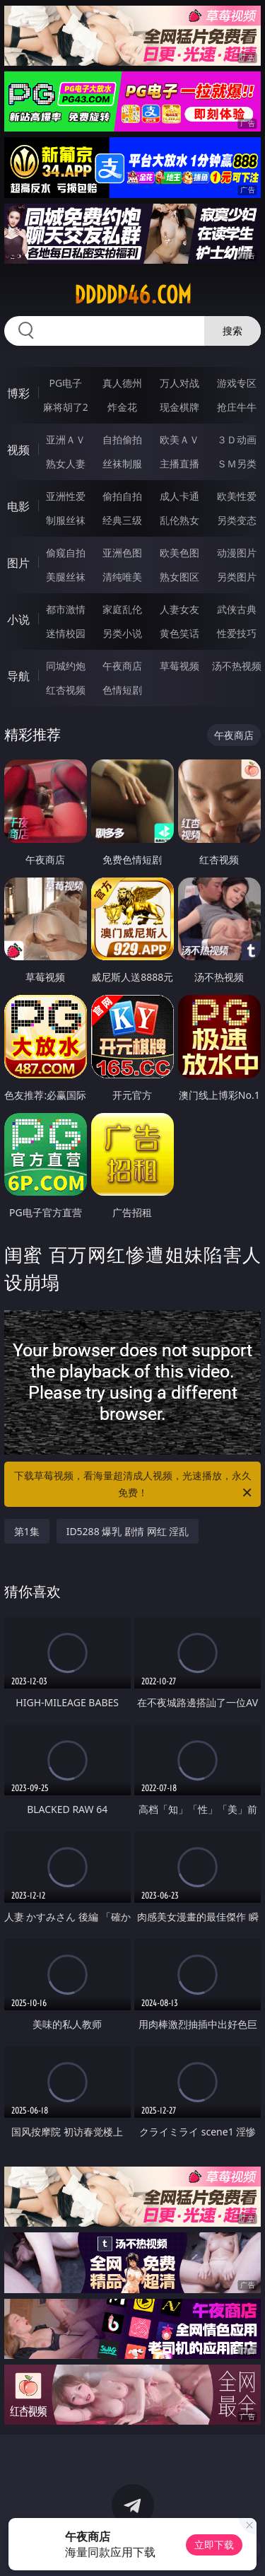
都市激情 (66, 609)
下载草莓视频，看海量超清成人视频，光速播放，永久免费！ (134, 1485)
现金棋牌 (179, 407)
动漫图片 (237, 552)
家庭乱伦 (122, 609)
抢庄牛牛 (237, 407)
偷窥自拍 (66, 552)
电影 (18, 506)
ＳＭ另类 (237, 463)
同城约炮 (66, 665)
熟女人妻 (66, 463)
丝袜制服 (122, 463)
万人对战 (179, 383)
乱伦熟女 (179, 520)
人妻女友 (179, 609)
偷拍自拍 (122, 496)
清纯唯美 (122, 576)
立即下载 (214, 2544)
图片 (18, 563)
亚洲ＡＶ (66, 439)
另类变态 (237, 520)
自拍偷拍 (122, 439)
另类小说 (122, 633)
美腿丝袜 (66, 576)
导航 (18, 676)
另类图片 (237, 576)
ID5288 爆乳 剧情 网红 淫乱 (127, 1531)
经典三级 (122, 520)
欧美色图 (179, 552)
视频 (18, 449)
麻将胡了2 (65, 407)
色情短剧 (122, 690)
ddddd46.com (133, 295)
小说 (18, 619)
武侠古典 (237, 609)
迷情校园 (66, 633)
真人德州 (122, 383)
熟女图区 (179, 576)
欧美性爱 (237, 496)
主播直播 (179, 463)
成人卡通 (179, 496)
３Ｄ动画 (237, 439)
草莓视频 (179, 665)
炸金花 (122, 407)
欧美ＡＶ (179, 439)
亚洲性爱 (66, 496)
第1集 (27, 1531)
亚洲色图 (122, 552)
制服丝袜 (66, 520)
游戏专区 (237, 383)
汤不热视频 (236, 665)
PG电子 (65, 383)
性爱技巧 (237, 633)
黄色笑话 (179, 633)
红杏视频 (66, 690)
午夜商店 (122, 665)
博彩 (18, 393)
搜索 (232, 330)
